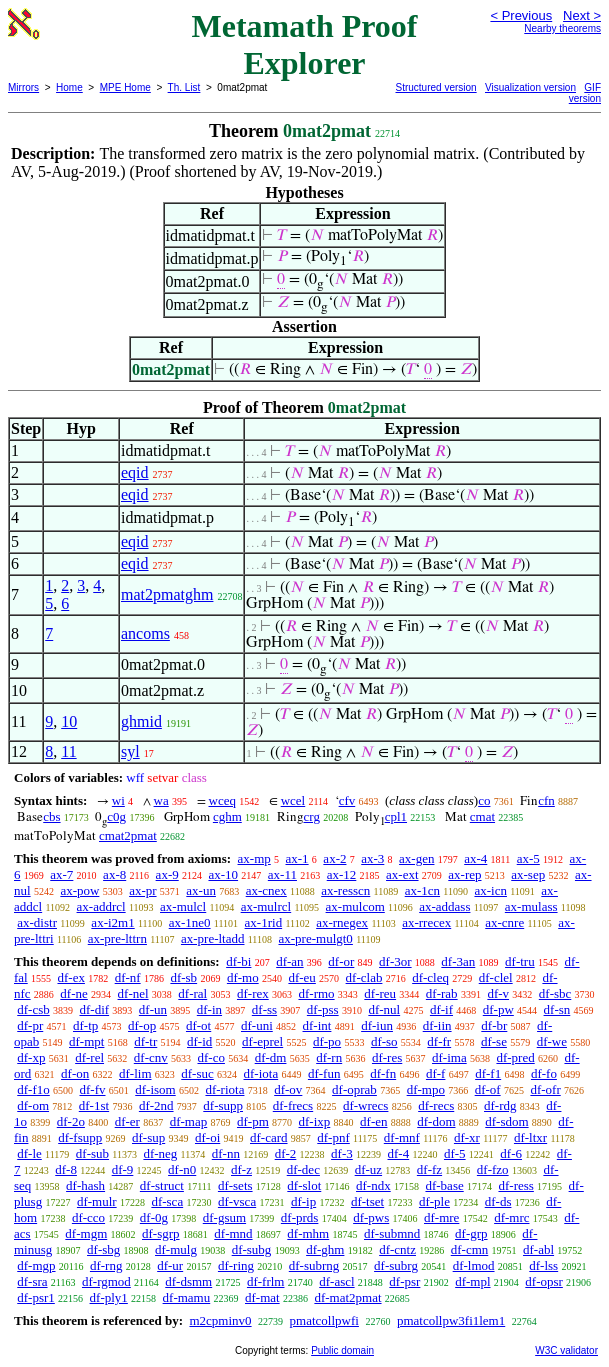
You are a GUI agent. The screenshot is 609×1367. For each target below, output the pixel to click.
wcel (293, 800)
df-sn (557, 1009)
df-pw (498, 1009)
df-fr (439, 1041)
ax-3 (372, 858)
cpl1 (396, 816)
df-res (387, 1057)
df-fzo (493, 1169)
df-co (210, 1057)
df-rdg (500, 1105)
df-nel (133, 993)
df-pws (371, 1217)
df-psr (404, 1281)
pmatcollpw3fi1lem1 (451, 1320)
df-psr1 (36, 1297)
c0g (116, 816)
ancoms (145, 633)
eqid (135, 472)
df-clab (364, 977)
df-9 (123, 1169)
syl (130, 751)
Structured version (436, 87)
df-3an (458, 961)
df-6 (511, 1153)
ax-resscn (345, 890)
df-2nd (156, 1105)
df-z (241, 1169)
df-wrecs (365, 1105)
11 (68, 751)
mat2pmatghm (167, 594)
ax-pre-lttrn (117, 938)
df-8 (66, 1169)
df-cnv (151, 1057)
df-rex (253, 993)
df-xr (467, 1137)
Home (69, 87)
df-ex (70, 977)
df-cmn (470, 1249)
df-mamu (187, 1297)
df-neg (160, 1153)
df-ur (170, 1265)
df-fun (324, 1073)
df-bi (238, 961)
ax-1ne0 (190, 922)
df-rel (89, 1057)
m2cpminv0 (220, 1320)
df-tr (145, 1041)
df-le (29, 1153)
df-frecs (293, 1105)
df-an (289, 961)
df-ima (449, 1057)
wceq (222, 800)
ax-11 (282, 874)
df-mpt (86, 1041)
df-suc (197, 1073)
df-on (75, 1073)
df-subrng (314, 1265)
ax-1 (297, 858)
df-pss (323, 1009)
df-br (494, 1025)
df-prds (300, 1217)
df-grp (471, 1233)
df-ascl (336, 1281)
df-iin (437, 1025)
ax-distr (37, 922)
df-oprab (354, 1089)
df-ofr (545, 1089)
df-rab (442, 993)
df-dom (436, 1121)
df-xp (31, 1057)
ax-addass (444, 906)
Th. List (184, 87)
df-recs (436, 1105)
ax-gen (416, 858)
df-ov (288, 1089)
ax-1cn (422, 890)
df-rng (106, 1265)
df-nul (384, 1009)
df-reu (380, 993)
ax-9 (167, 874)
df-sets (235, 1185)
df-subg (252, 1249)
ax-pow (79, 890)
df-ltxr (530, 1137)
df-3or (395, 961)
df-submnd (392, 1233)
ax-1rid (264, 922)
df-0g (154, 1217)
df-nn (226, 1153)
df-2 (286, 1153)
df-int (317, 1025)
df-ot (198, 1025)
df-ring (236, 1265)
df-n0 (182, 1169)
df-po (327, 1041)
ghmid (141, 721)
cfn (546, 800)
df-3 (342, 1153)
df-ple (434, 1201)
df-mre (441, 1217)
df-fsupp (80, 1137)
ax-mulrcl (266, 906)
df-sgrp (161, 1233)
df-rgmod (106, 1281)
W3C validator (566, 1350)
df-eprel (262, 1041)
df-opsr (544, 1281)
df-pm (253, 1121)
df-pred (515, 1057)
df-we (552, 1041)
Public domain (342, 1350)
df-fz (429, 1169)
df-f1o (33, 1089)
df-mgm (86, 1233)
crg (312, 816)
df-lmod (474, 1265)
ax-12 (342, 874)
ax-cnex (266, 890)
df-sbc (555, 993)
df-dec (303, 1169)
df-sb (183, 977)
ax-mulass (531, 906)
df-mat (262, 1297)
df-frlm (266, 1281)
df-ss (264, 1009)
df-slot (304, 1185)
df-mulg (176, 1249)
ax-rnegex (342, 922)
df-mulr (97, 1201)
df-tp (85, 1025)
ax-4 (475, 858)
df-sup (148, 1137)
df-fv (93, 1089)
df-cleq (430, 977)
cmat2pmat (128, 835)
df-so (384, 1041)
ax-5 (528, 858)
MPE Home (125, 87)
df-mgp (36, 1265)
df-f (436, 1073)
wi (118, 800)
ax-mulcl (183, 906)
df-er (127, 1121)
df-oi (207, 1137)
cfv (347, 800)
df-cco (88, 1217)
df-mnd (233, 1233)
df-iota (261, 1073)
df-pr (30, 1025)
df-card (269, 1137)
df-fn (383, 1073)
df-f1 (488, 1073)
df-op (142, 1025)
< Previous (521, 15)
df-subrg (396, 1265)
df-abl (538, 1249)
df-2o (71, 1121)
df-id (199, 1041)
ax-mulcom (355, 906)
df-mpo (426, 1089)
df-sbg (103, 1249)
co (484, 800)
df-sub (92, 1153)
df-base (444, 1185)
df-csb (33, 1009)
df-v (498, 993)
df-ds (498, 1201)
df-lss (543, 1265)
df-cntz (397, 1249)
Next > (582, 15)
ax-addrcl (101, 906)
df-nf (128, 977)
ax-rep (464, 874)
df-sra (32, 1281)
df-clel (496, 977)
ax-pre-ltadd (213, 938)
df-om (33, 1105)
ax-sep (528, 874)
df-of (488, 1089)
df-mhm (308, 1233)
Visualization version (530, 87)
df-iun (377, 1025)
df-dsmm (188, 1281)
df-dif (95, 1009)
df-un (153, 1009)
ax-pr (142, 890)
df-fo (544, 1073)
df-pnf (333, 1137)
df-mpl (472, 1281)
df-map (189, 1121)
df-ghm (325, 1249)
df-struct (162, 1185)
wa (161, 800)
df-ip (303, 1201)
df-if (441, 1009)
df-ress (515, 1185)
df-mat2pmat (347, 1297)
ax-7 (61, 874)
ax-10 (223, 874)
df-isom (155, 1089)
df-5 (455, 1153)
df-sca (167, 1201)
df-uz (368, 1169)
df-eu (301, 977)
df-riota (224, 1089)
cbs (51, 816)
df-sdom (506, 1121)
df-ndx (373, 1185)
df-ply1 (109, 1297)
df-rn (329, 1057)
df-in (209, 1009)
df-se (494, 1041)
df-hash (85, 1185)
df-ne (73, 993)
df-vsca (237, 1201)
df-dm (271, 1057)
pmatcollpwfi (324, 1320)
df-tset (367, 1201)
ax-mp (254, 858)
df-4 (399, 1153)
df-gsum (224, 1217)
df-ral (192, 993)
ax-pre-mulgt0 (316, 938)
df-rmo (316, 993)
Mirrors (23, 87)
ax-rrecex (426, 922)
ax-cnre (504, 922)
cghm (227, 816)
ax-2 (334, 858)
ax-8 (114, 874)
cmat (482, 816)
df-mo (243, 977)
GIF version (585, 93)
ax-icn (490, 890)
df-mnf (402, 1137)
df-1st (94, 1105)
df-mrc (511, 1217)
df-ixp (315, 1121)
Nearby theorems (562, 28)
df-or (341, 961)
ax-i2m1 (112, 922)
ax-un (201, 890)
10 (69, 721)
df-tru (520, 961)
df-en (373, 1121)
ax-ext (402, 874)
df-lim (135, 1073)
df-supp (223, 1105)
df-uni (257, 1025)
